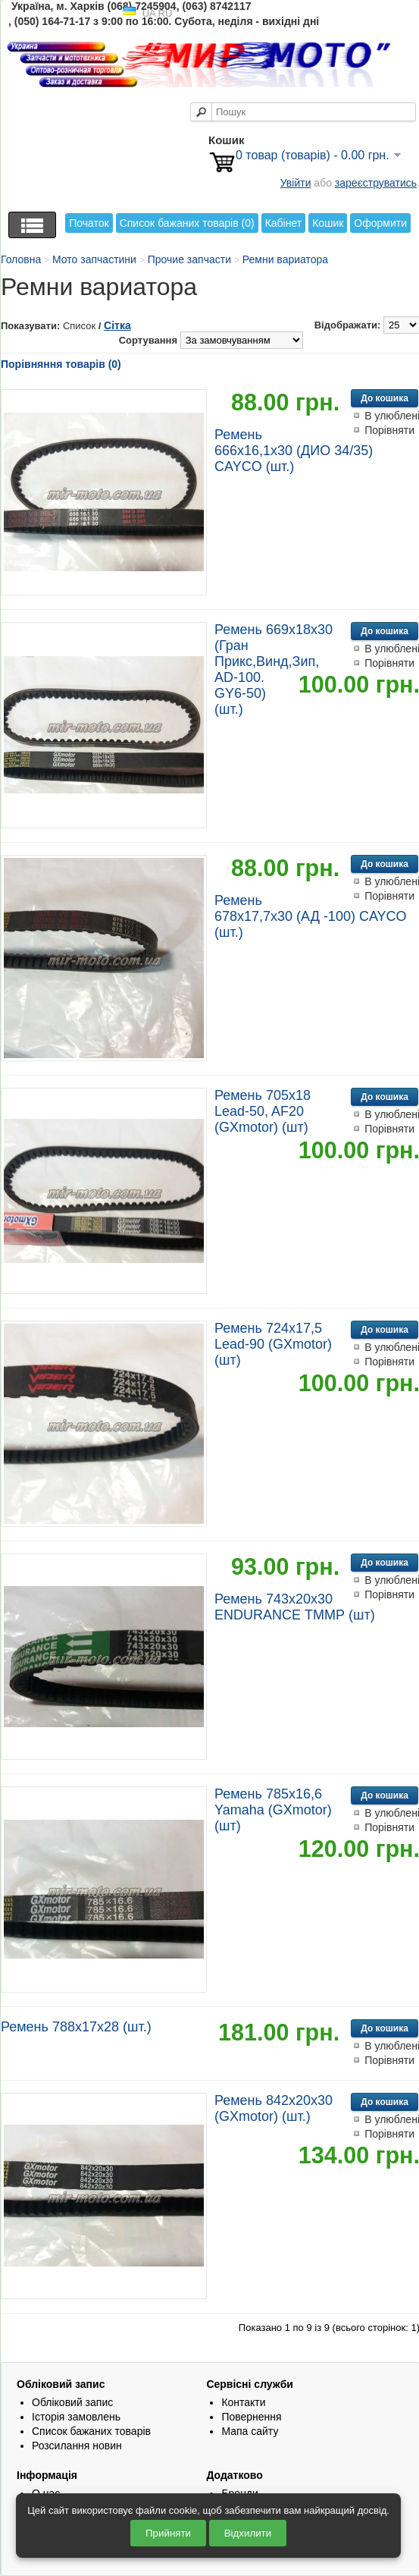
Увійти (295, 183)
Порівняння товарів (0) (61, 364)
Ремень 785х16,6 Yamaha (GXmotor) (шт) (273, 1809)
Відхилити (248, 2533)
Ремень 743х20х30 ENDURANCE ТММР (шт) (294, 1607)
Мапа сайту (249, 2431)
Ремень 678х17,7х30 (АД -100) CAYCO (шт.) (310, 916)
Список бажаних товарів (91, 2431)
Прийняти (168, 2533)
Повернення (251, 2417)
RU (165, 13)
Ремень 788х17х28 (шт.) (76, 2026)
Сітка (117, 325)
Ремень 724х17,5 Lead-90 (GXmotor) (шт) (273, 1344)
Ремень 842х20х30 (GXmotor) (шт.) (273, 2108)
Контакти (243, 2402)
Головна (21, 259)
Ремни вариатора (285, 259)
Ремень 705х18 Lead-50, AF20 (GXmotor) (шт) (262, 1111)
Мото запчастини (94, 259)
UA (148, 13)
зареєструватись (376, 183)
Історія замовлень (76, 2417)
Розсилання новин (77, 2445)
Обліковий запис (72, 2402)
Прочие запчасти (189, 259)
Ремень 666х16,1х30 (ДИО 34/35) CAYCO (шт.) (293, 450)
